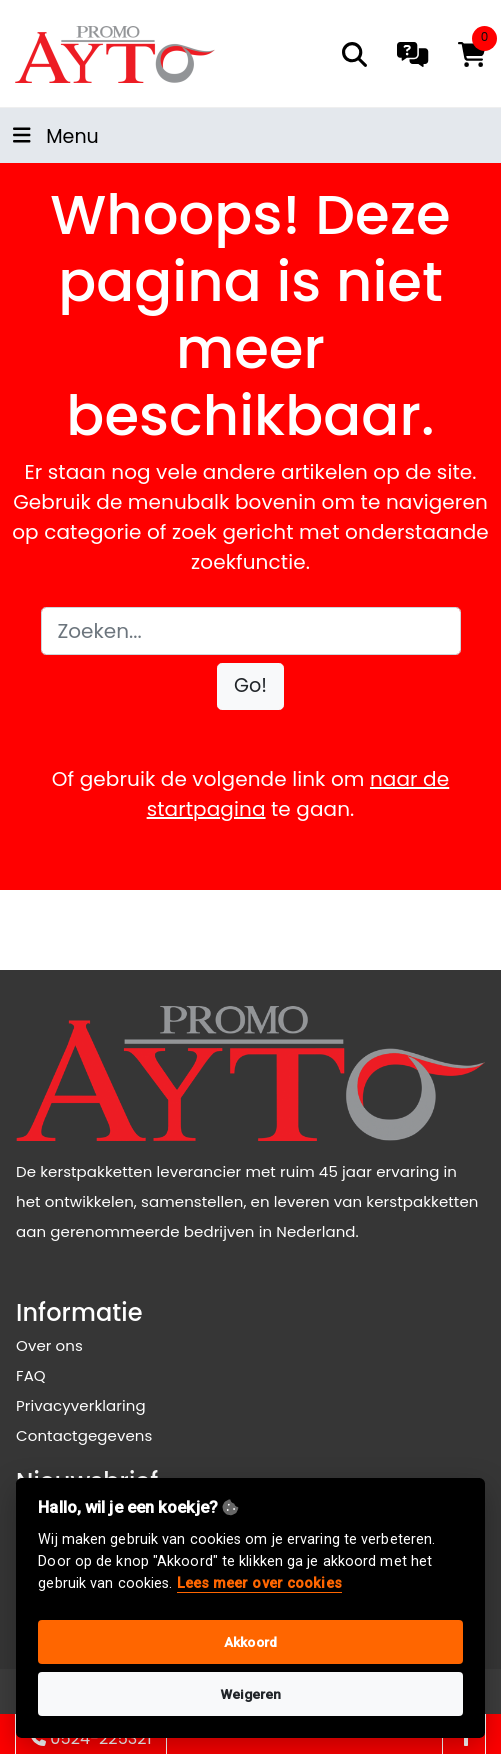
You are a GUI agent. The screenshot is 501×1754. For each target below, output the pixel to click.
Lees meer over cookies (259, 1583)
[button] (250, 686)
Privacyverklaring (81, 1405)
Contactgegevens (84, 1435)
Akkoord (250, 1642)
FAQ (31, 1375)
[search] (354, 54)
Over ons (49, 1345)
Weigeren (251, 1694)
